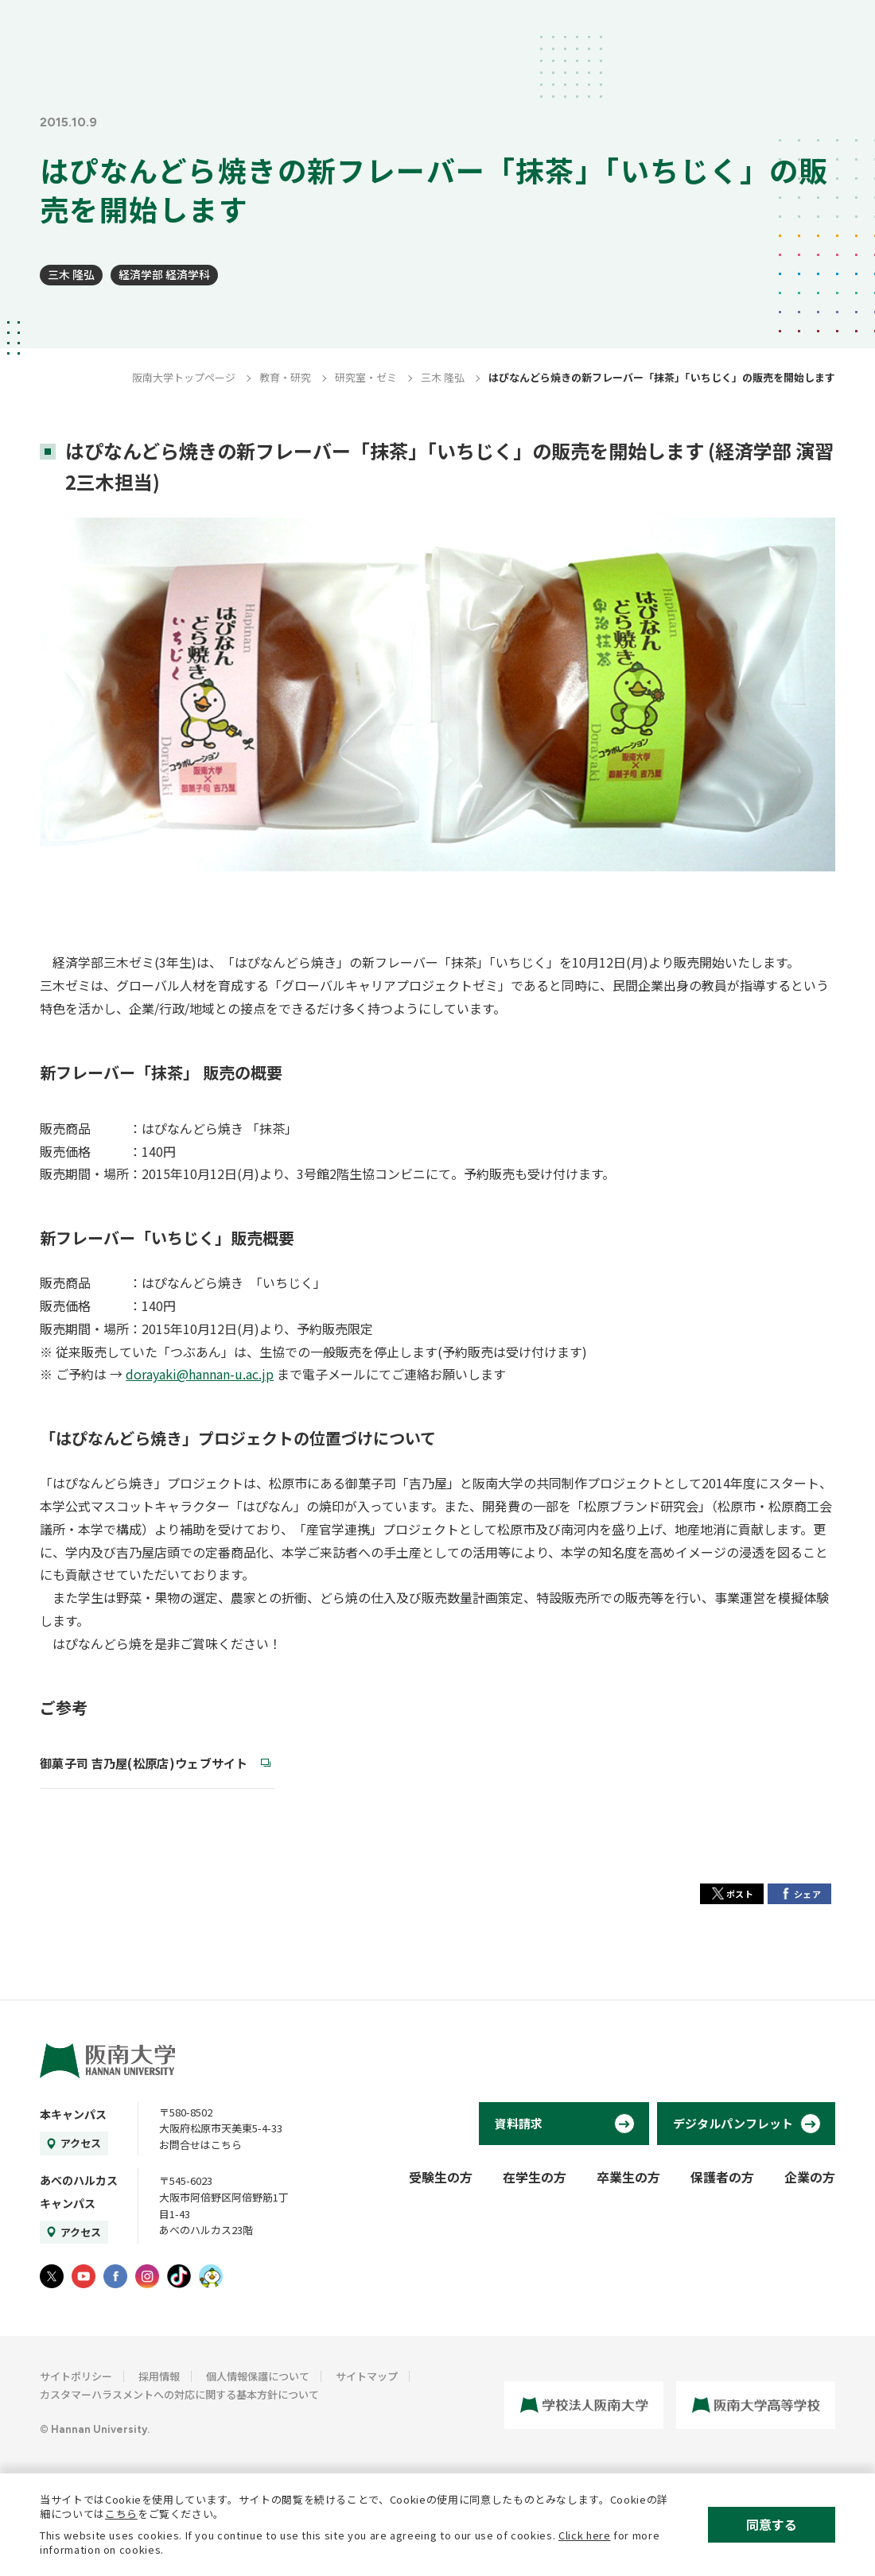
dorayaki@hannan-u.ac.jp (200, 1373)
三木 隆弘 (71, 274)
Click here (584, 2535)
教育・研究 (285, 377)
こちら (121, 2513)
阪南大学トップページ (183, 377)
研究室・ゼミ (366, 377)
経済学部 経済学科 (164, 274)
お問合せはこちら (200, 2144)
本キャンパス (73, 2114)
